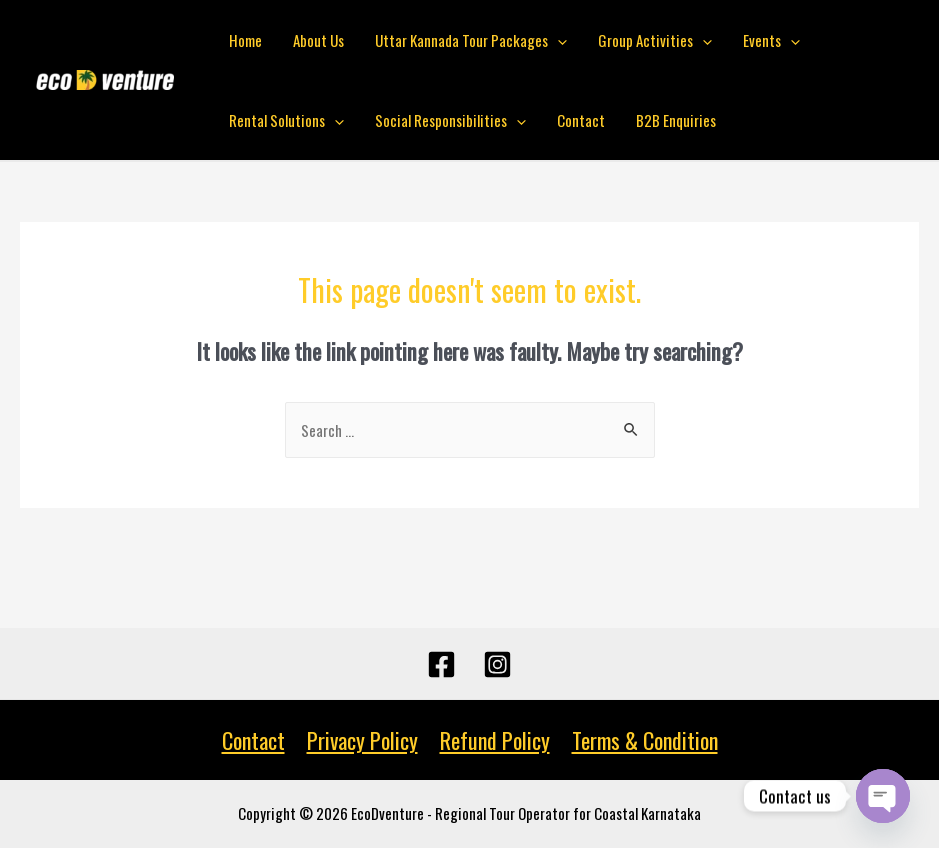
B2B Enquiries (673, 120)
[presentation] (555, 40)
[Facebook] (441, 664)
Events (767, 40)
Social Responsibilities (449, 120)
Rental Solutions (286, 120)
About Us (317, 40)
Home (245, 40)
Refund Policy (495, 740)
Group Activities (652, 40)
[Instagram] (497, 664)
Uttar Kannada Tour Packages (469, 40)
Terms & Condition (645, 740)
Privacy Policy (362, 740)
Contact (579, 120)
